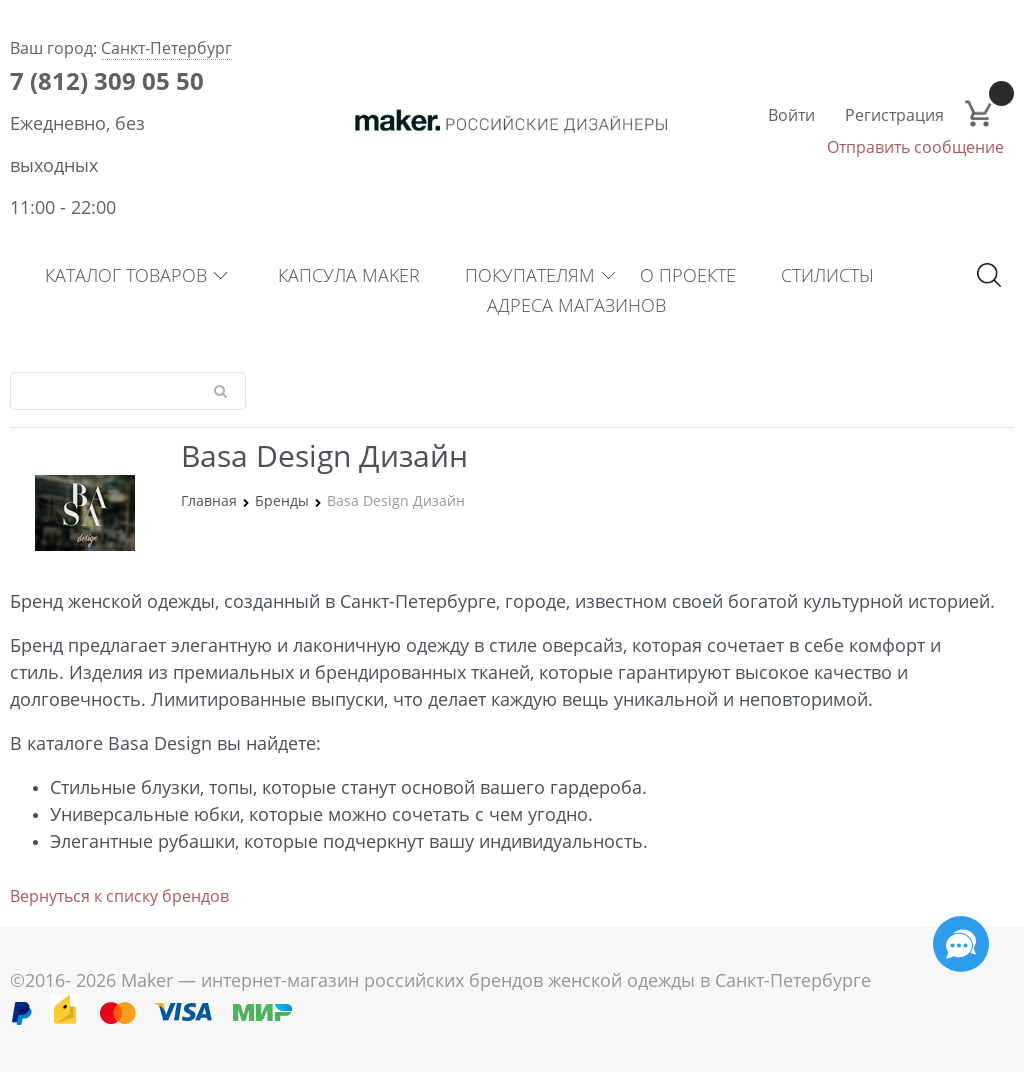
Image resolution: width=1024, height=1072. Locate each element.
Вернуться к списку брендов (119, 896)
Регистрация (894, 115)
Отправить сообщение (915, 147)
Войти (791, 115)
